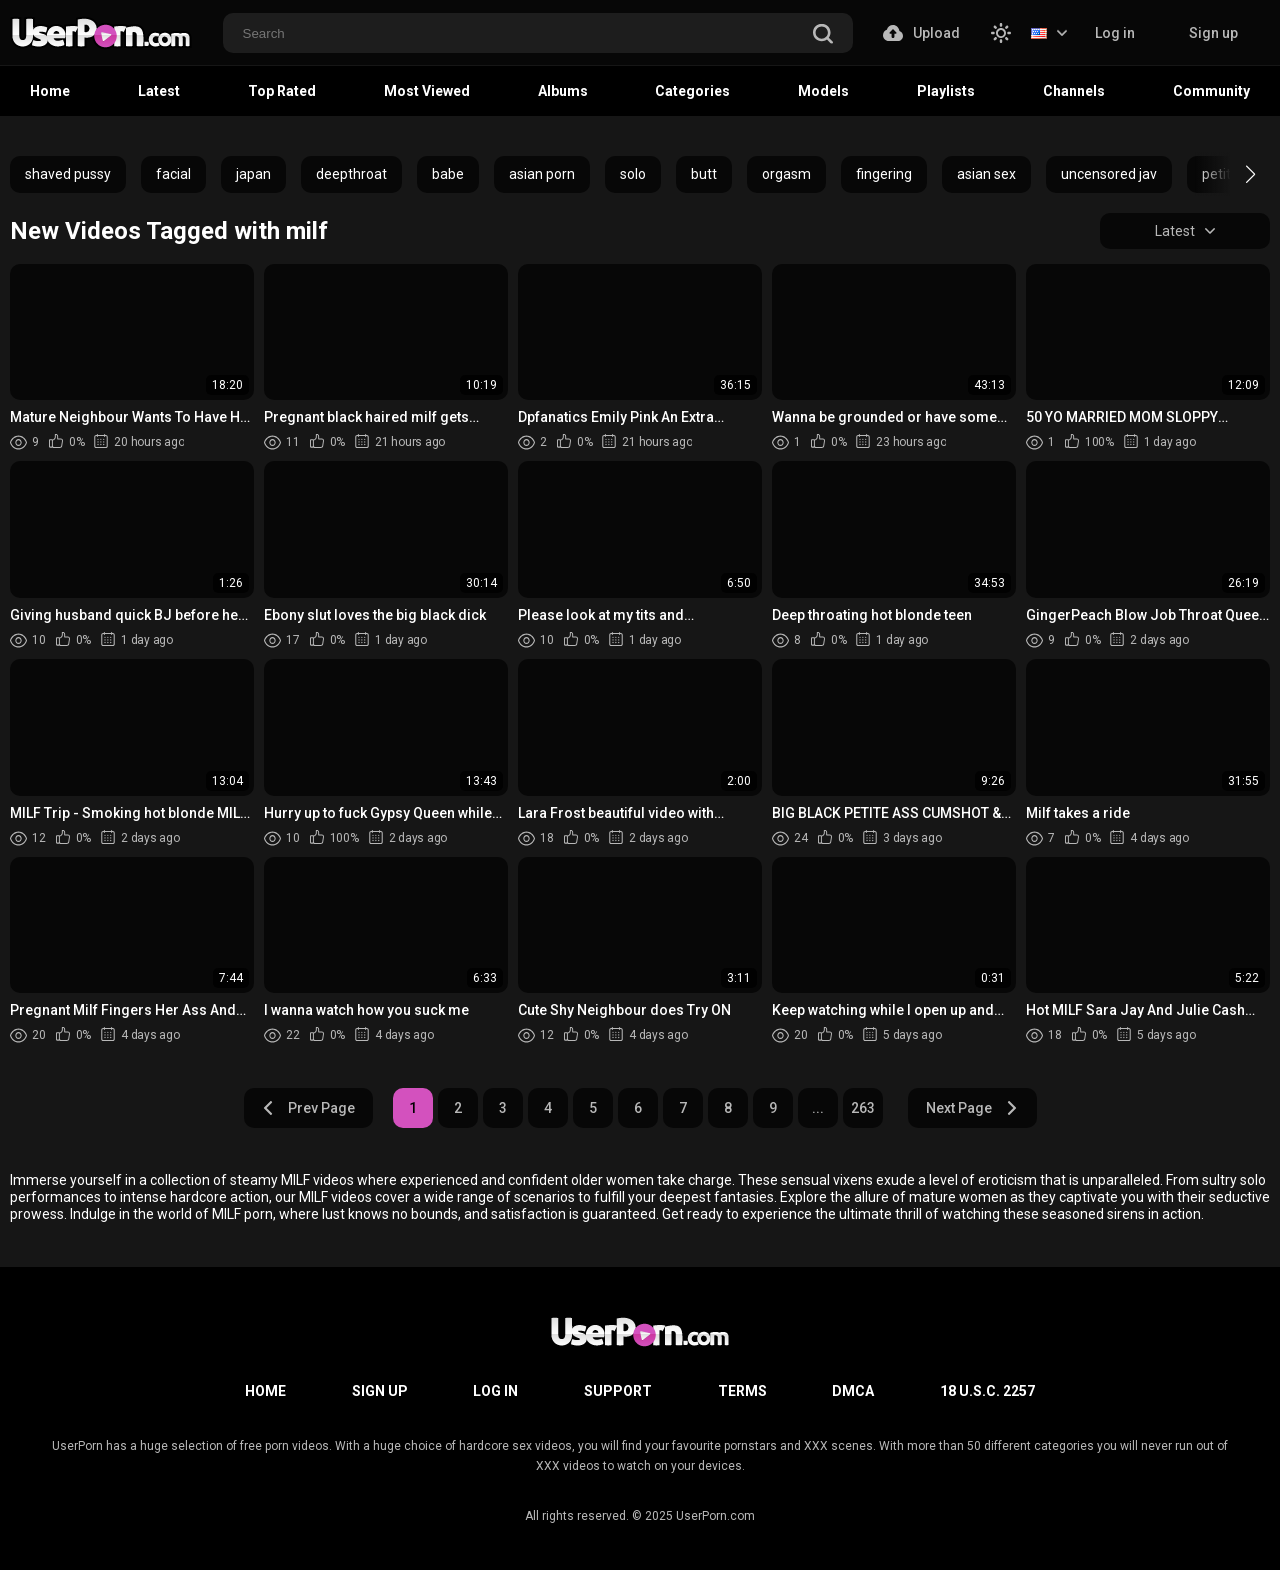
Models (823, 91)
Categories (692, 91)
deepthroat (351, 174)
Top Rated (282, 91)
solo (633, 174)
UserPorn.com (715, 1516)
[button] (1232, 174)
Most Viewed (427, 91)
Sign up (1213, 33)
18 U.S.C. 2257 (987, 1391)
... (818, 1108)
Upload (921, 33)
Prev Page (308, 1108)
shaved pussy (68, 174)
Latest (159, 91)
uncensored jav (1109, 174)
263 (863, 1108)
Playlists (946, 91)
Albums (563, 91)
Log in (1115, 33)
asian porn (542, 174)
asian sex (986, 174)
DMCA (853, 1391)
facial (173, 174)
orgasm (786, 174)
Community (1211, 91)
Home (50, 91)
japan (253, 174)
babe (448, 174)
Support (618, 1391)
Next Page (972, 1108)
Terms (742, 1391)
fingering (884, 174)
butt (704, 174)
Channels (1074, 91)
